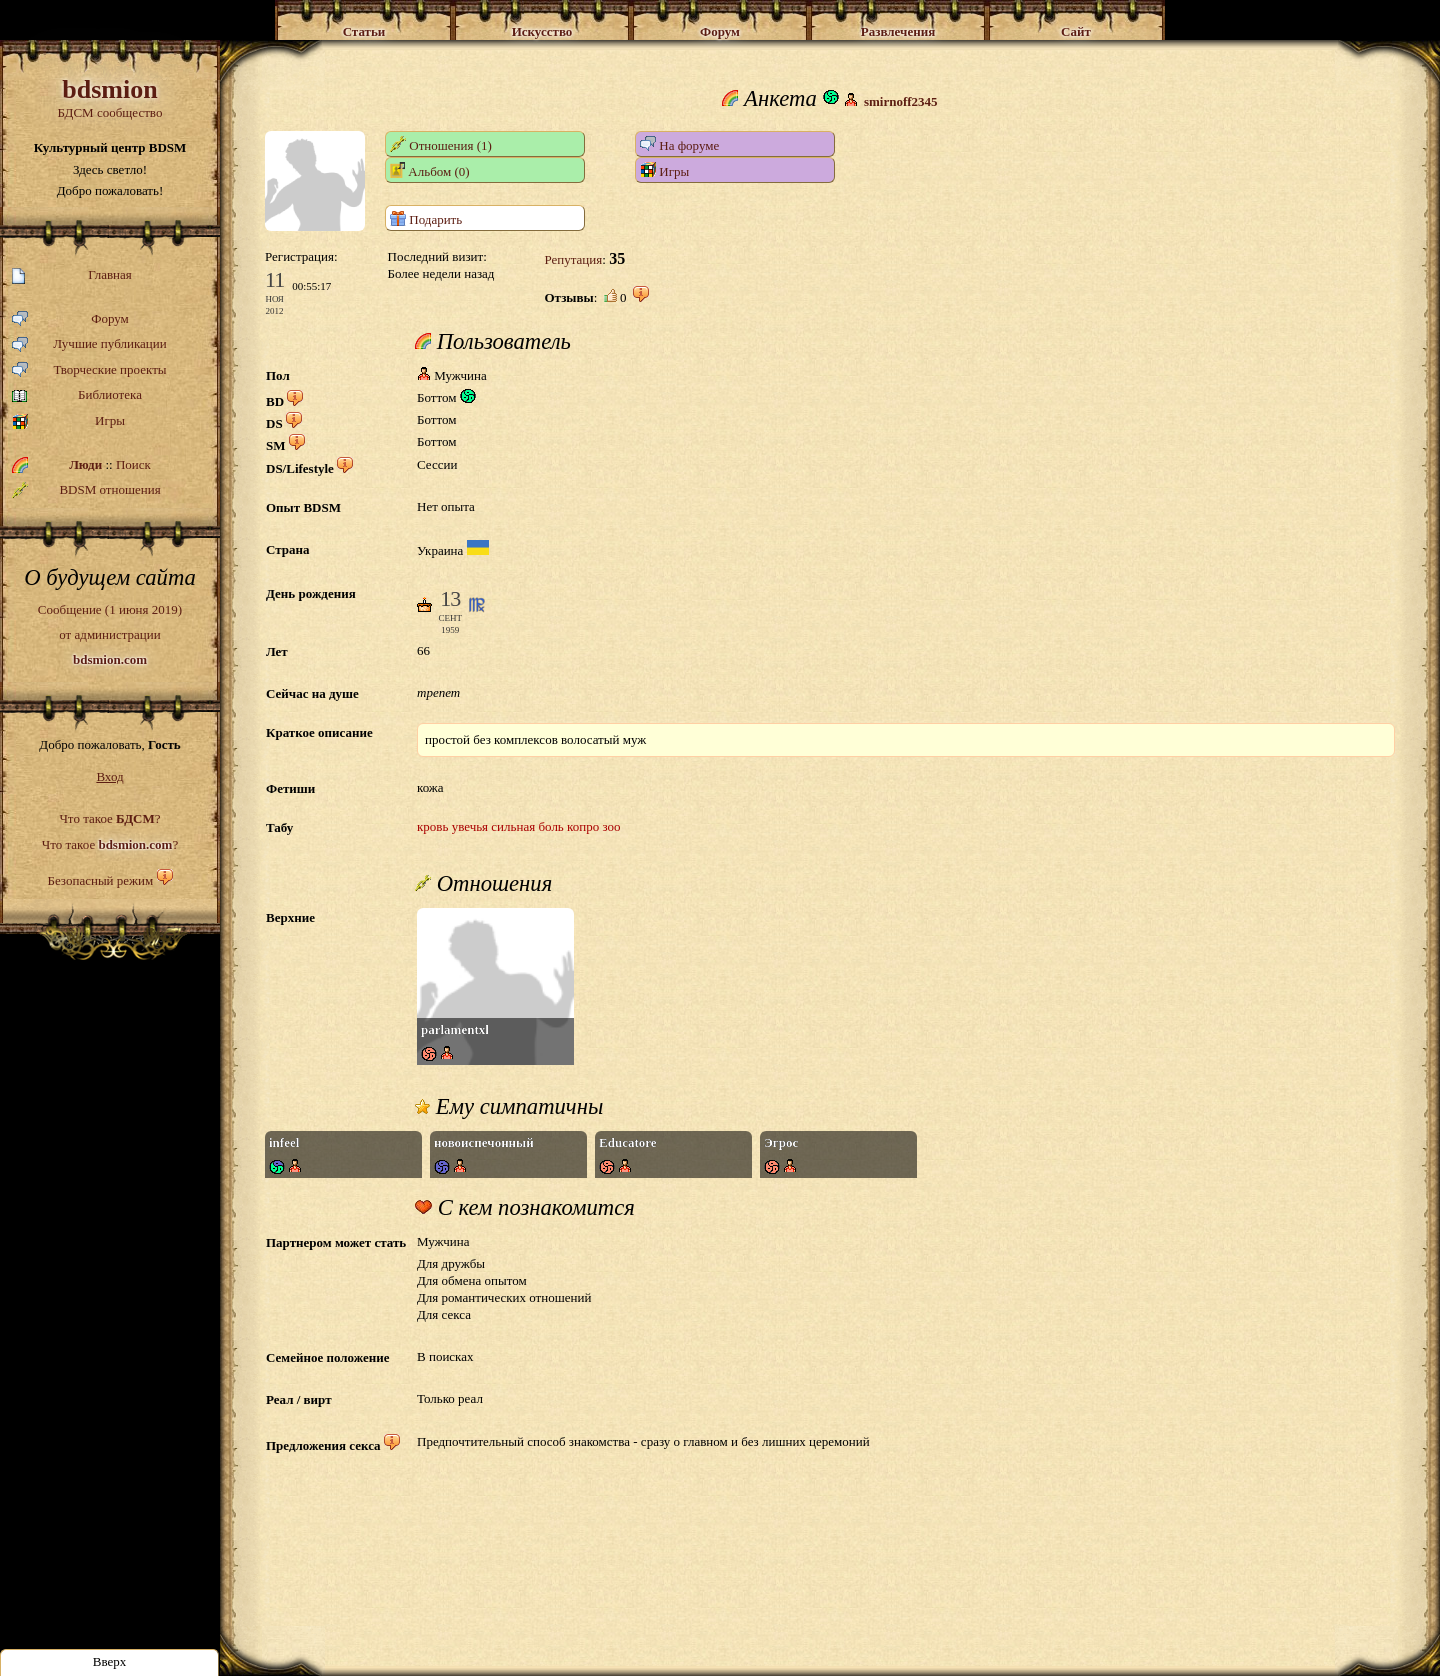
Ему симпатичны (509, 1107)
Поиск (133, 464)
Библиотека (77, 395)
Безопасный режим (100, 880)
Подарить (426, 218)
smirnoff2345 (901, 101)
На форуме (679, 144)
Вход (109, 776)
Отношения (483, 884)
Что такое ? (109, 818)
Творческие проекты (89, 370)
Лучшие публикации (89, 344)
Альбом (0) (430, 170)
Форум (70, 319)
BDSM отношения (86, 490)
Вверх (110, 1661)
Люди (85, 464)
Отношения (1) (441, 144)
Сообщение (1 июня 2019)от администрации (110, 634)
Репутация (573, 259)
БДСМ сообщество (110, 97)
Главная (72, 275)
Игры (68, 421)
